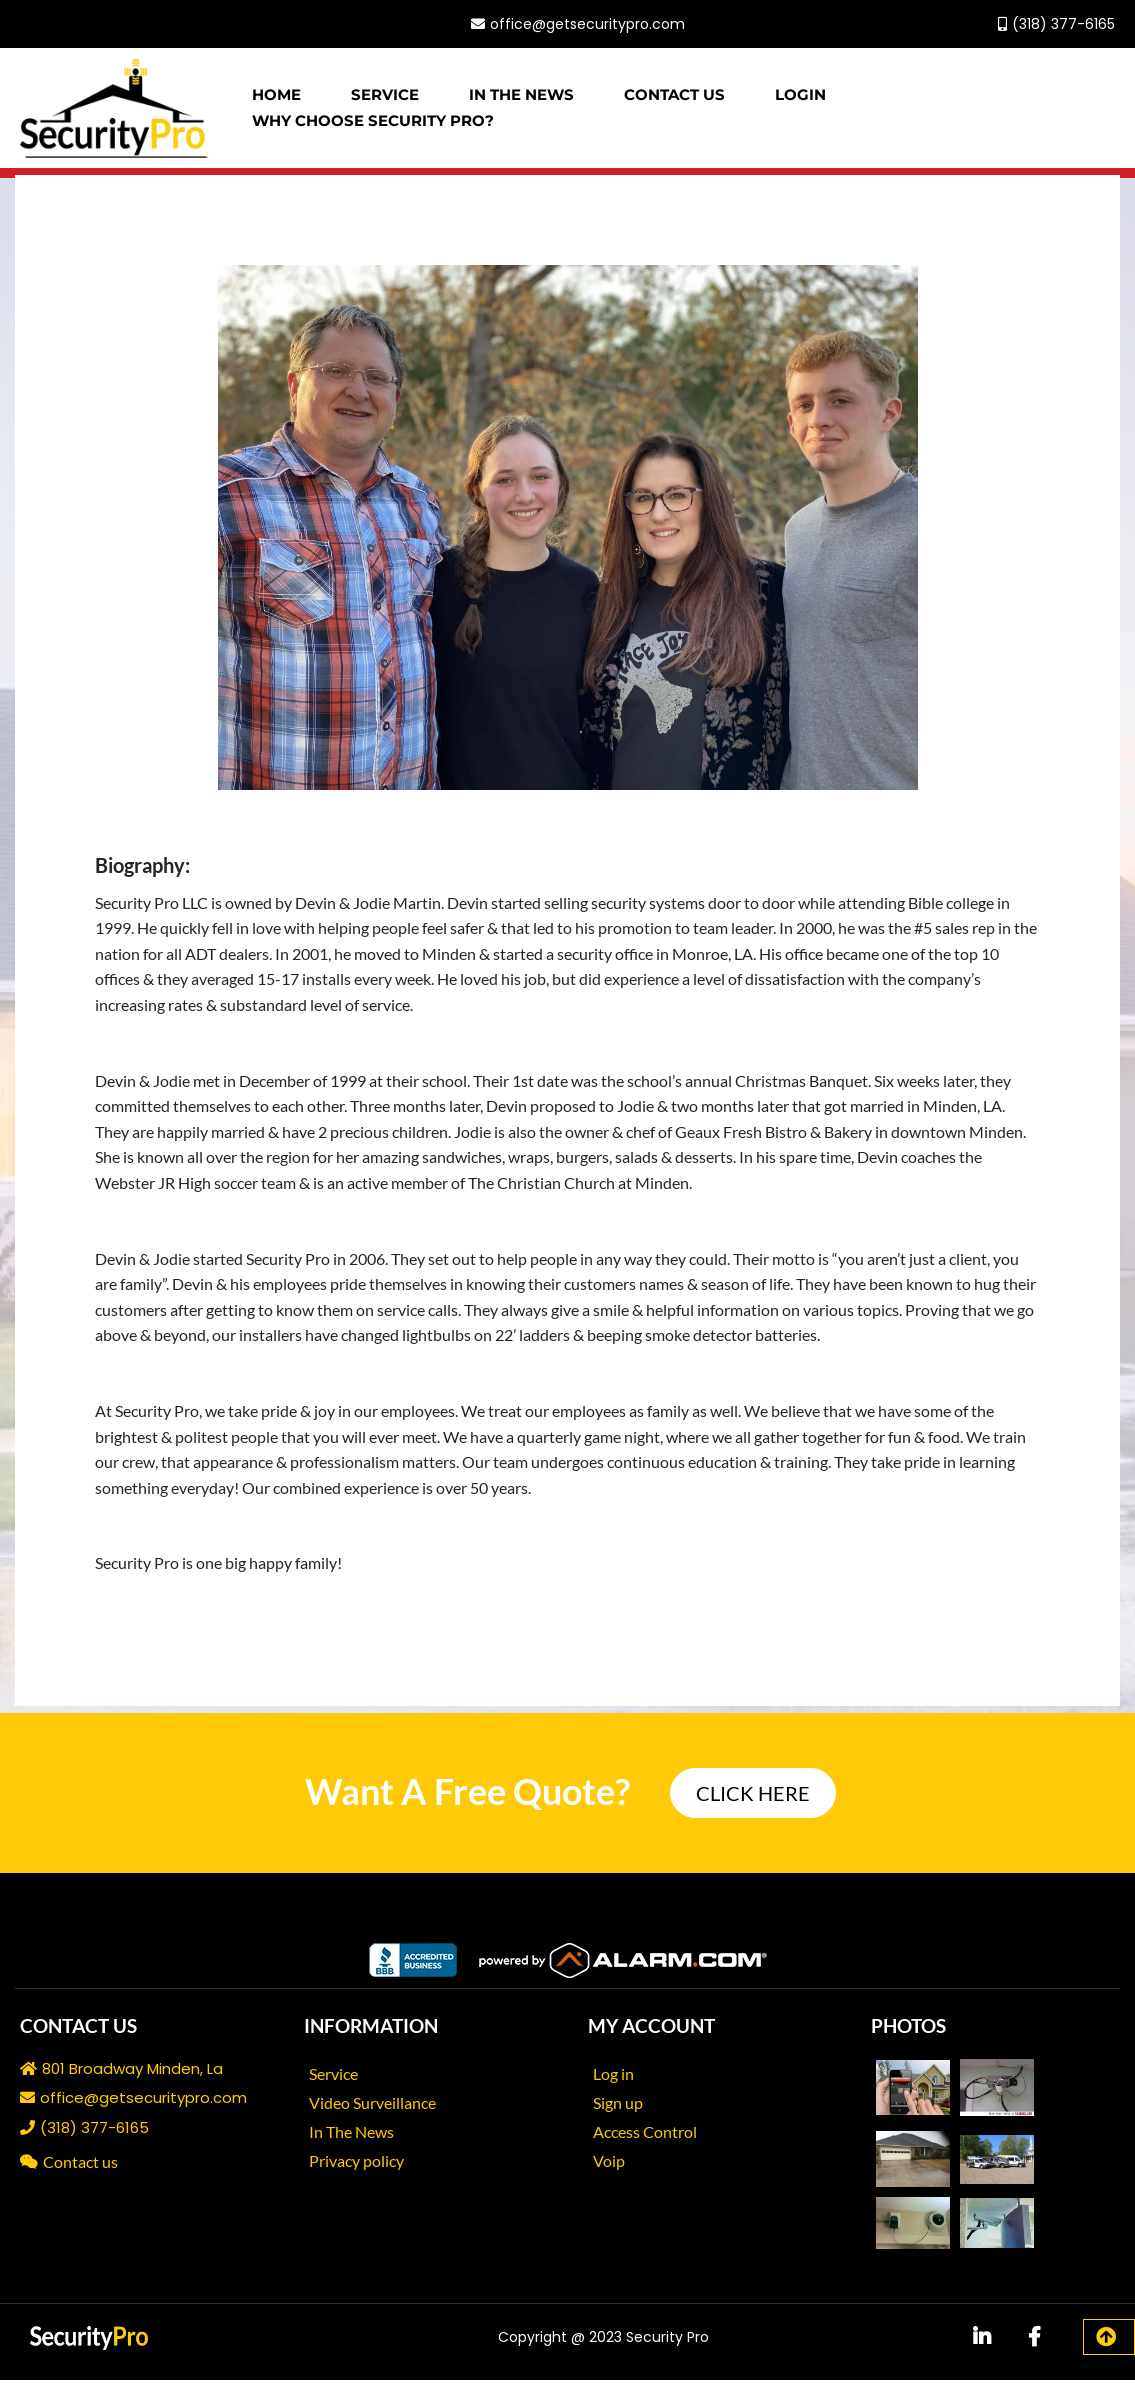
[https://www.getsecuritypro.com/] (114, 110)
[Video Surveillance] (380, 2104)
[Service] (341, 2075)
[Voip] (616, 2162)
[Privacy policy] (364, 2162)
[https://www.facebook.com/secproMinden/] (200, 25)
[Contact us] (79, 2164)
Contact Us (674, 96)
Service (385, 96)
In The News (521, 96)
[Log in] (621, 2075)
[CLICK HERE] (753, 1796)
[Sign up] (625, 2104)
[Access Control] (652, 2133)
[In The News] (359, 2133)
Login (800, 96)
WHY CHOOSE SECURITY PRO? (373, 122)
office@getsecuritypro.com (587, 25)
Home (276, 96)
